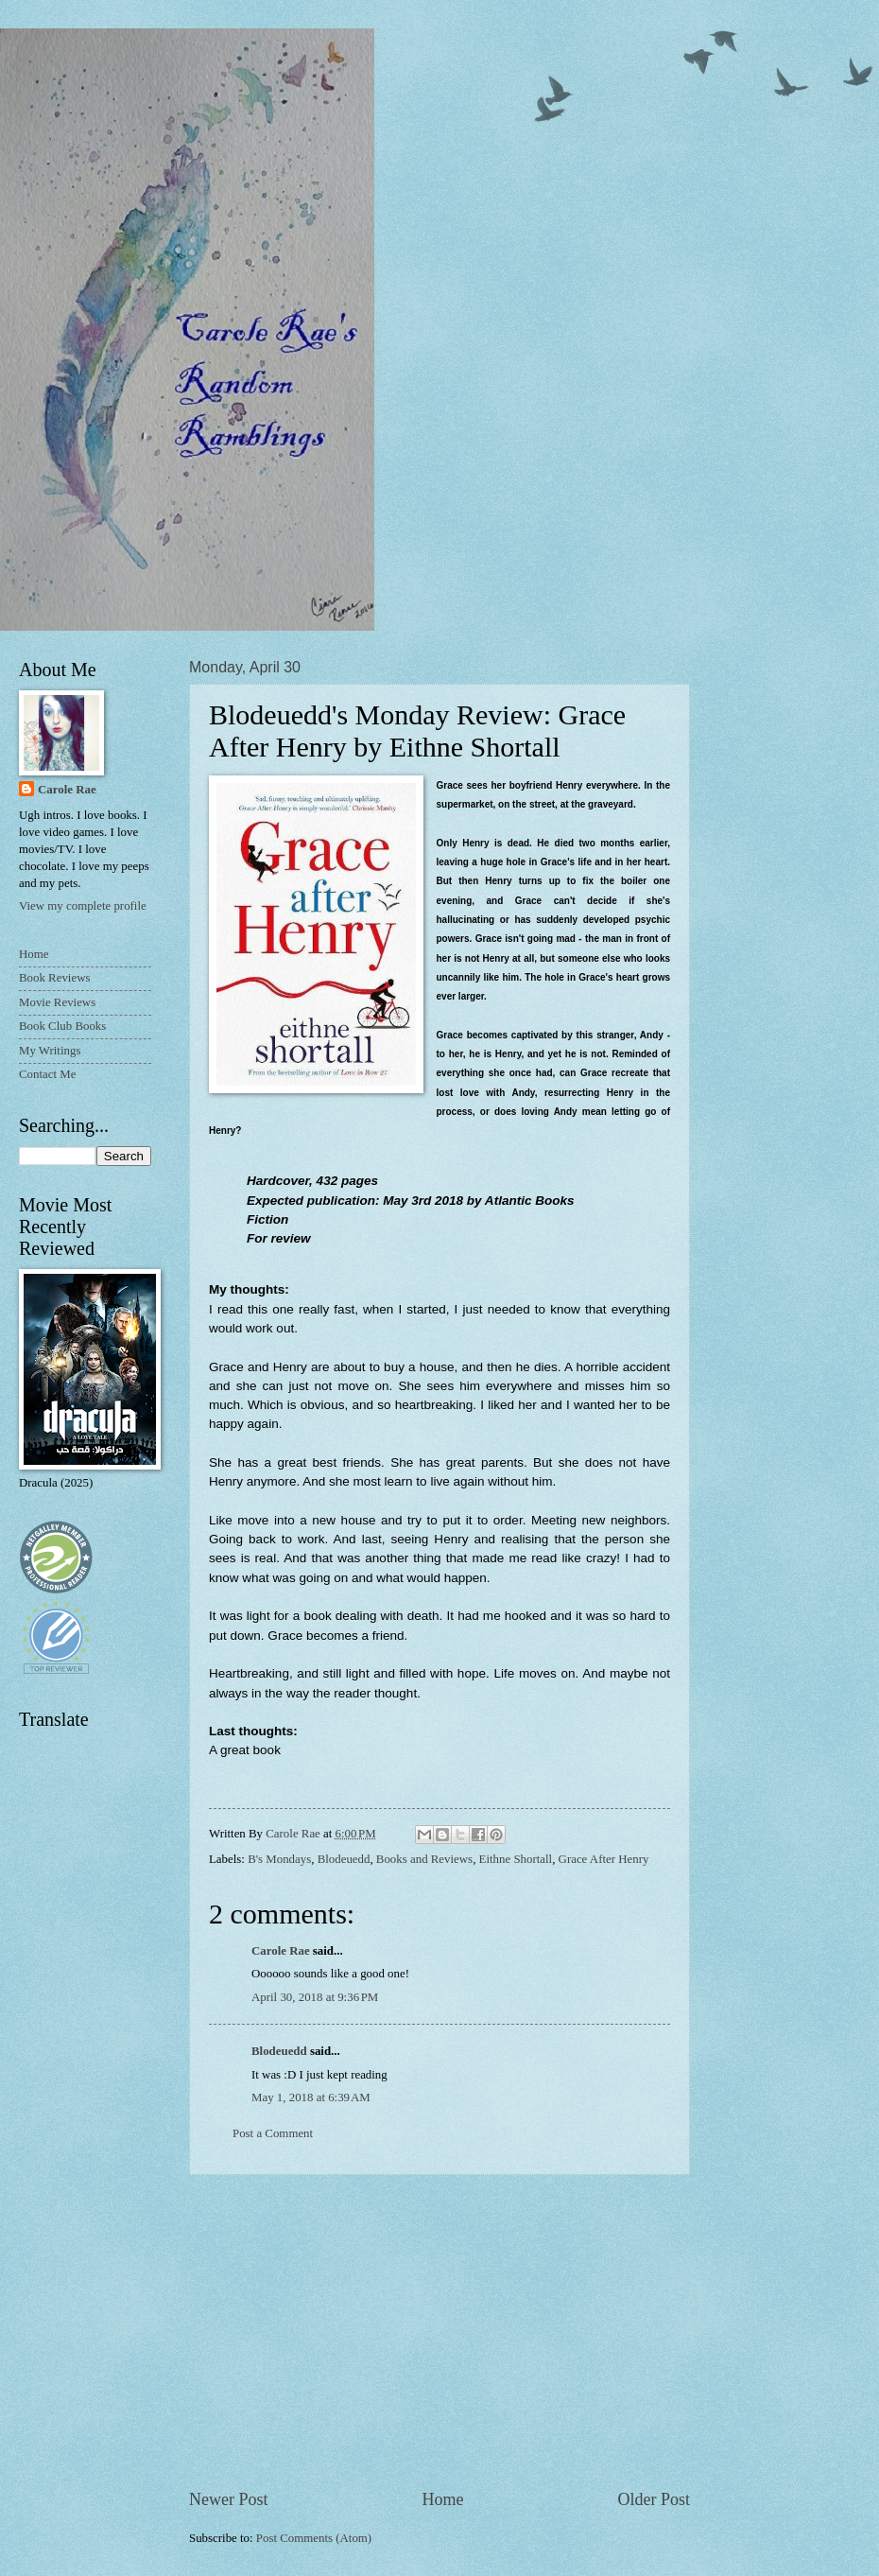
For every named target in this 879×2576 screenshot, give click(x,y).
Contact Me (47, 1074)
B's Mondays (279, 1859)
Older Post (653, 2499)
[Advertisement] (439, 2332)
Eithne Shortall (516, 1859)
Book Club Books (62, 1026)
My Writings (49, 1050)
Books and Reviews (424, 1859)
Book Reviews (54, 977)
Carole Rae (280, 1951)
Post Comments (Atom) (313, 2538)
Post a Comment (273, 2133)
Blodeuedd (344, 1859)
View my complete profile (82, 906)
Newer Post (228, 2499)
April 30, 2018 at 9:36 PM (314, 1997)
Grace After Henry (604, 1859)
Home (442, 2499)
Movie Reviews (57, 1002)
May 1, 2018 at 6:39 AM (311, 2097)
